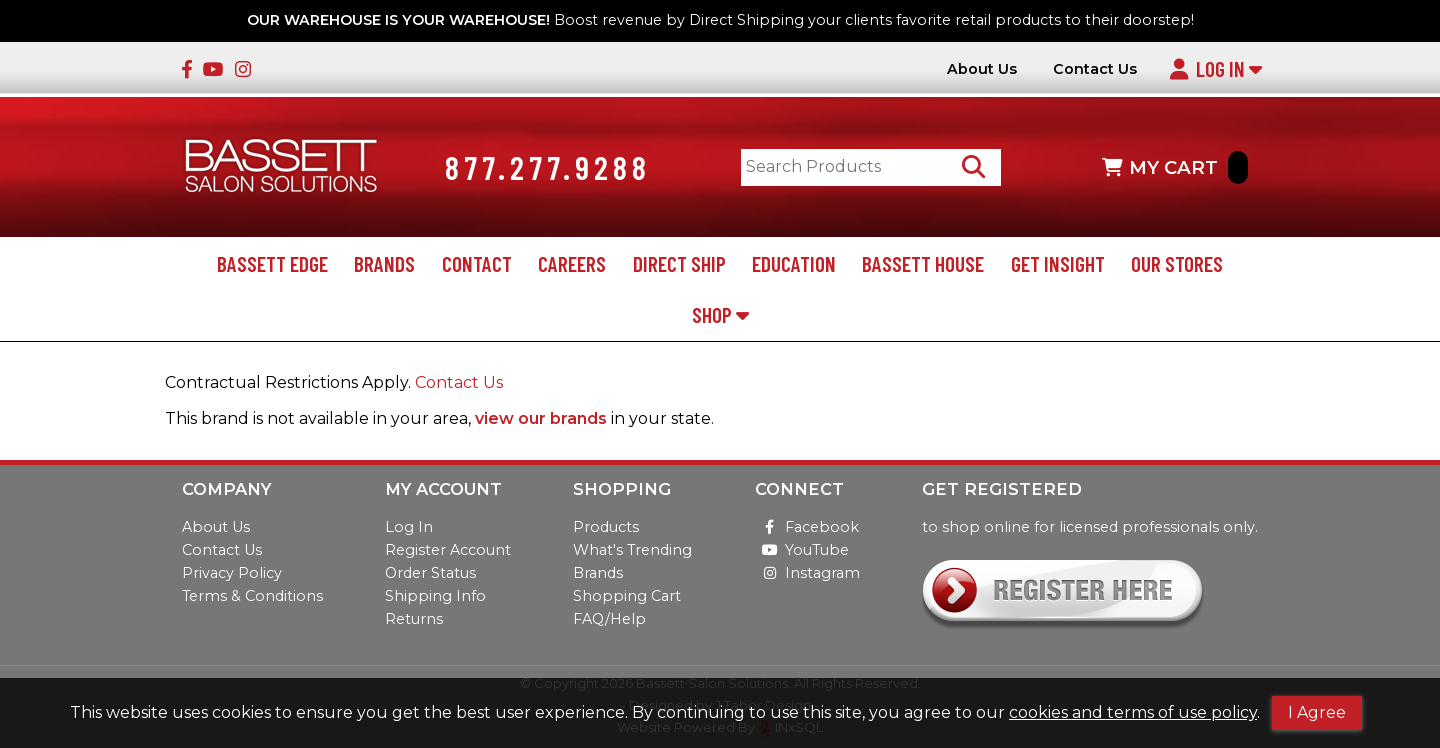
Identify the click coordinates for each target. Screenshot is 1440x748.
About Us (982, 69)
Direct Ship (679, 263)
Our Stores (1177, 263)
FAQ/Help (609, 619)
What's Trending (632, 550)
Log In (1215, 68)
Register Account (448, 550)
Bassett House (923, 263)
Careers (572, 263)
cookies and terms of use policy (1133, 712)
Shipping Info (435, 596)
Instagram (807, 573)
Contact (477, 263)
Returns (414, 619)
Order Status (430, 573)
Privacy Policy (232, 573)
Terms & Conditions (252, 596)
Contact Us (1095, 69)
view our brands (541, 418)
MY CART (1175, 167)
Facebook (807, 527)
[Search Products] (973, 167)
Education (794, 263)
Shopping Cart (627, 596)
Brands (384, 263)
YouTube (802, 550)
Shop (720, 314)
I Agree (1317, 712)
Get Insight (1058, 263)
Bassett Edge (272, 263)
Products (606, 527)
